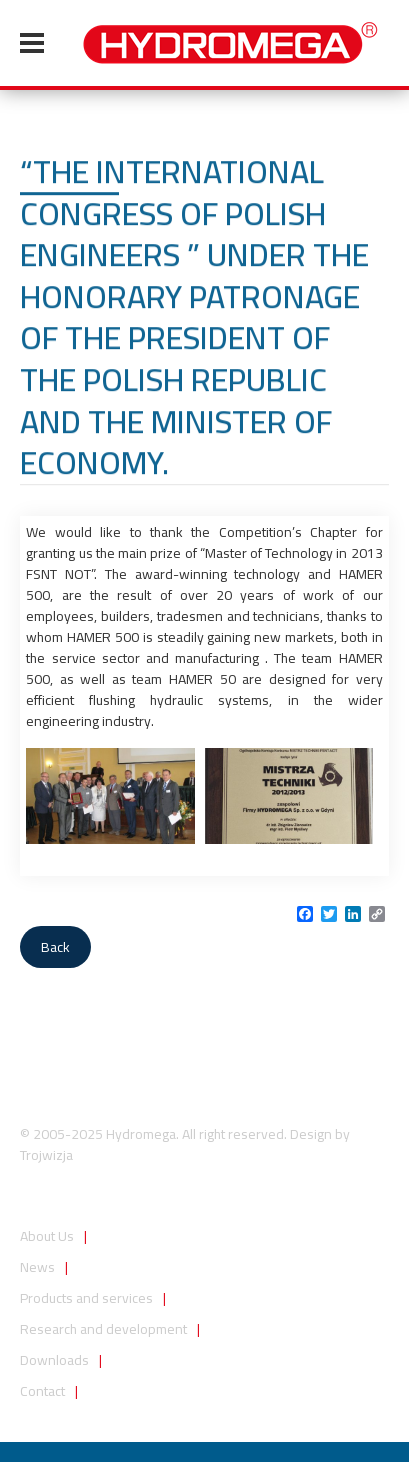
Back (55, 947)
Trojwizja (46, 1155)
